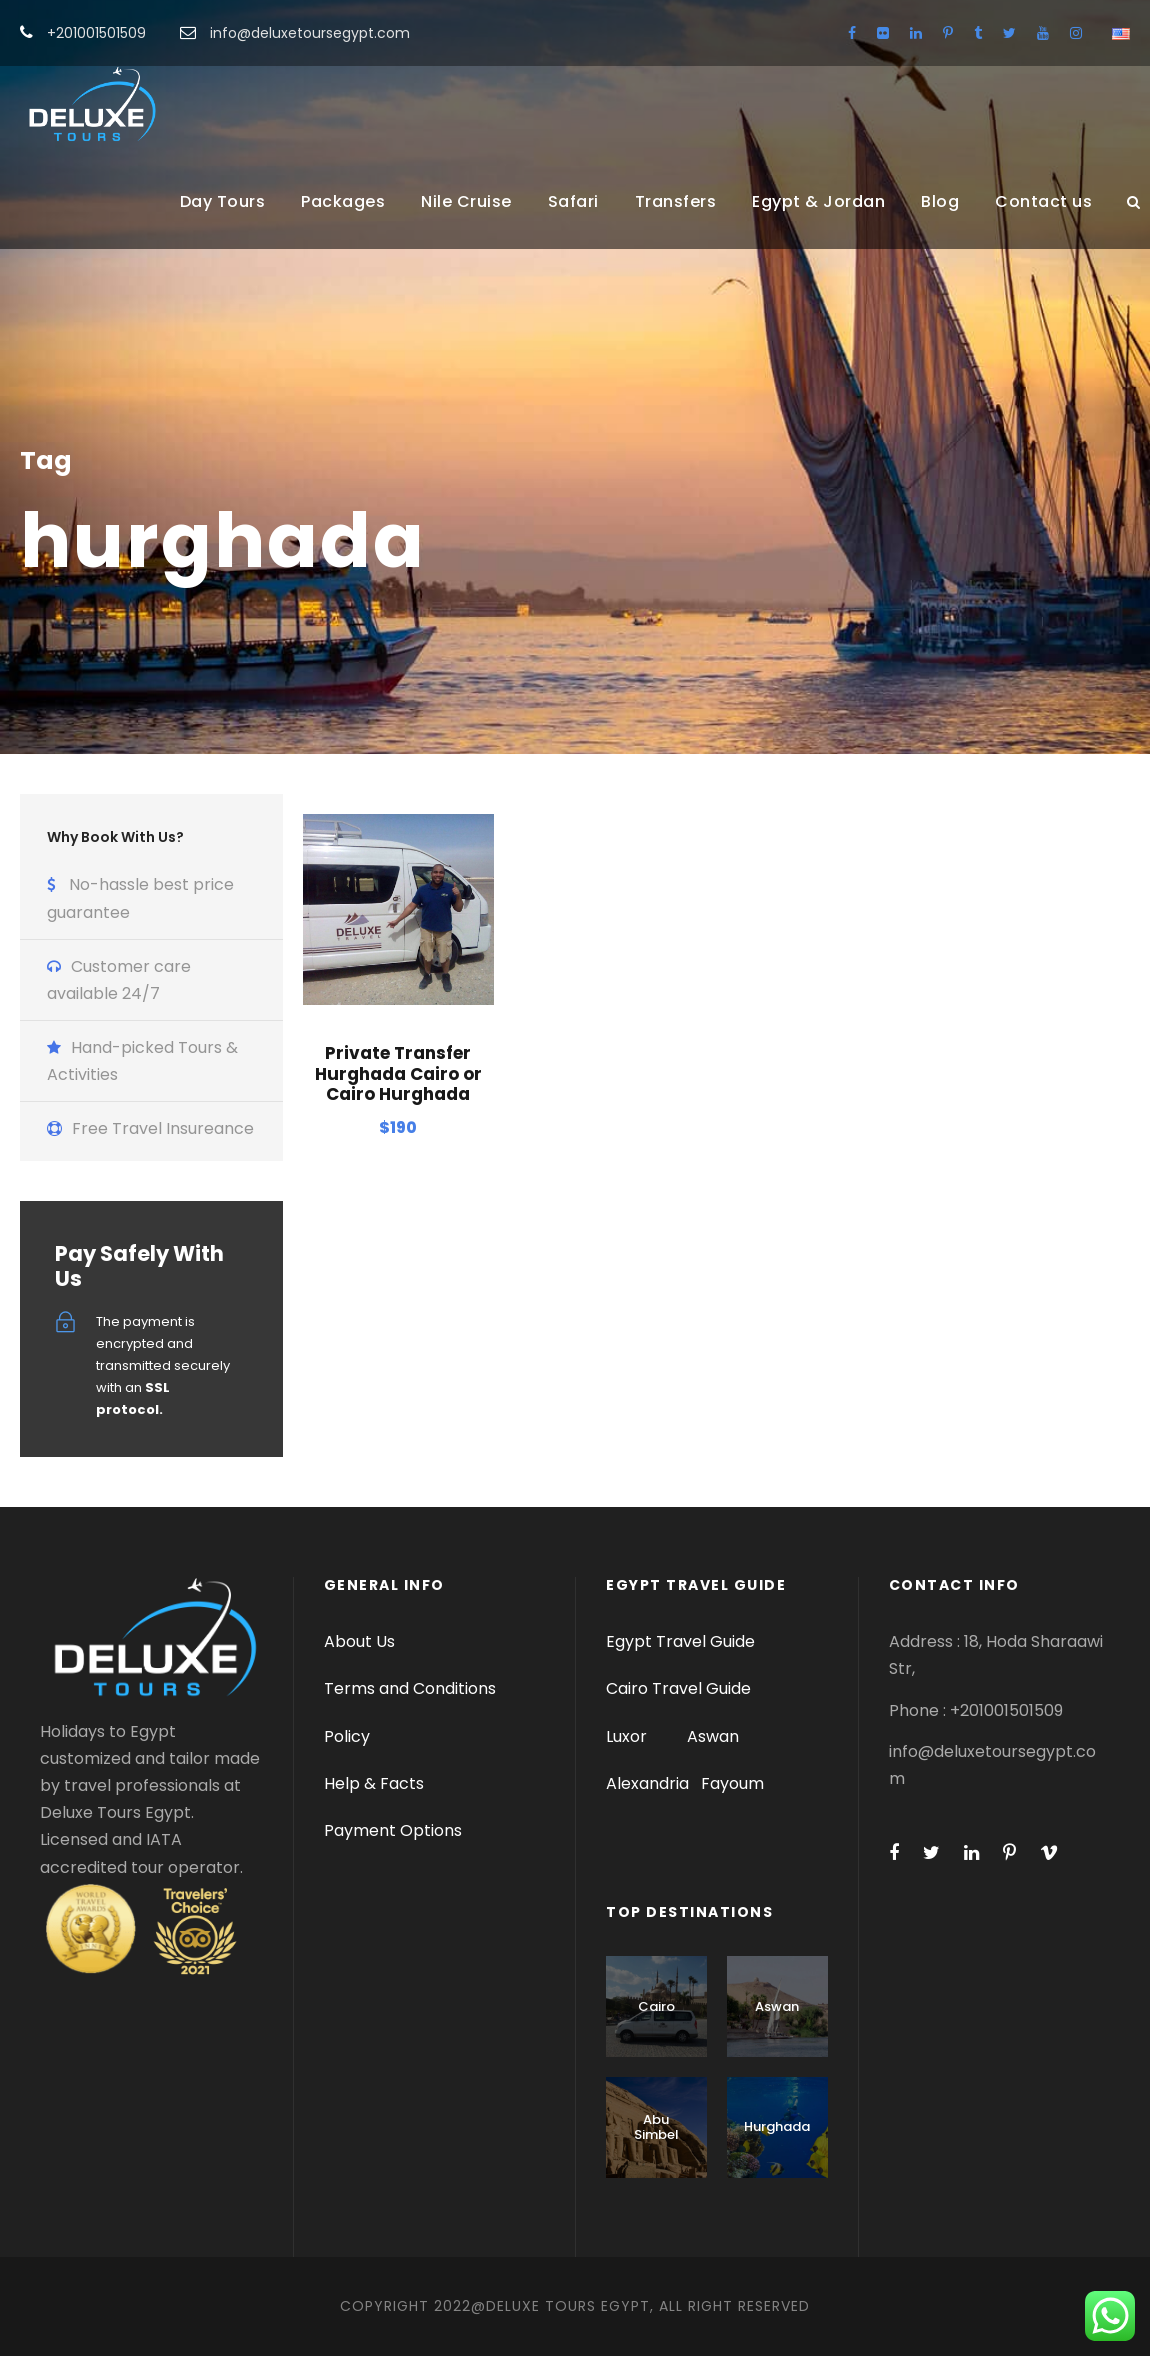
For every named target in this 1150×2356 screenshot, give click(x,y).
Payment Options (393, 1830)
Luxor (628, 1736)
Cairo (656, 2006)
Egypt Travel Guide (680, 1641)
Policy (347, 1736)
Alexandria (647, 1783)
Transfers (676, 201)
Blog (940, 201)
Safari (573, 201)
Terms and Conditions (410, 1688)
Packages (343, 201)
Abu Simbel (656, 2127)
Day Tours (223, 201)
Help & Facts (374, 1783)
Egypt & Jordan (818, 201)
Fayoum (732, 1783)
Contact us (1043, 201)
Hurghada (777, 2126)
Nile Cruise (466, 201)
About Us (359, 1641)
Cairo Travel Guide (678, 1688)
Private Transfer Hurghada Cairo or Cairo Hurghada (398, 1073)
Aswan (713, 1736)
